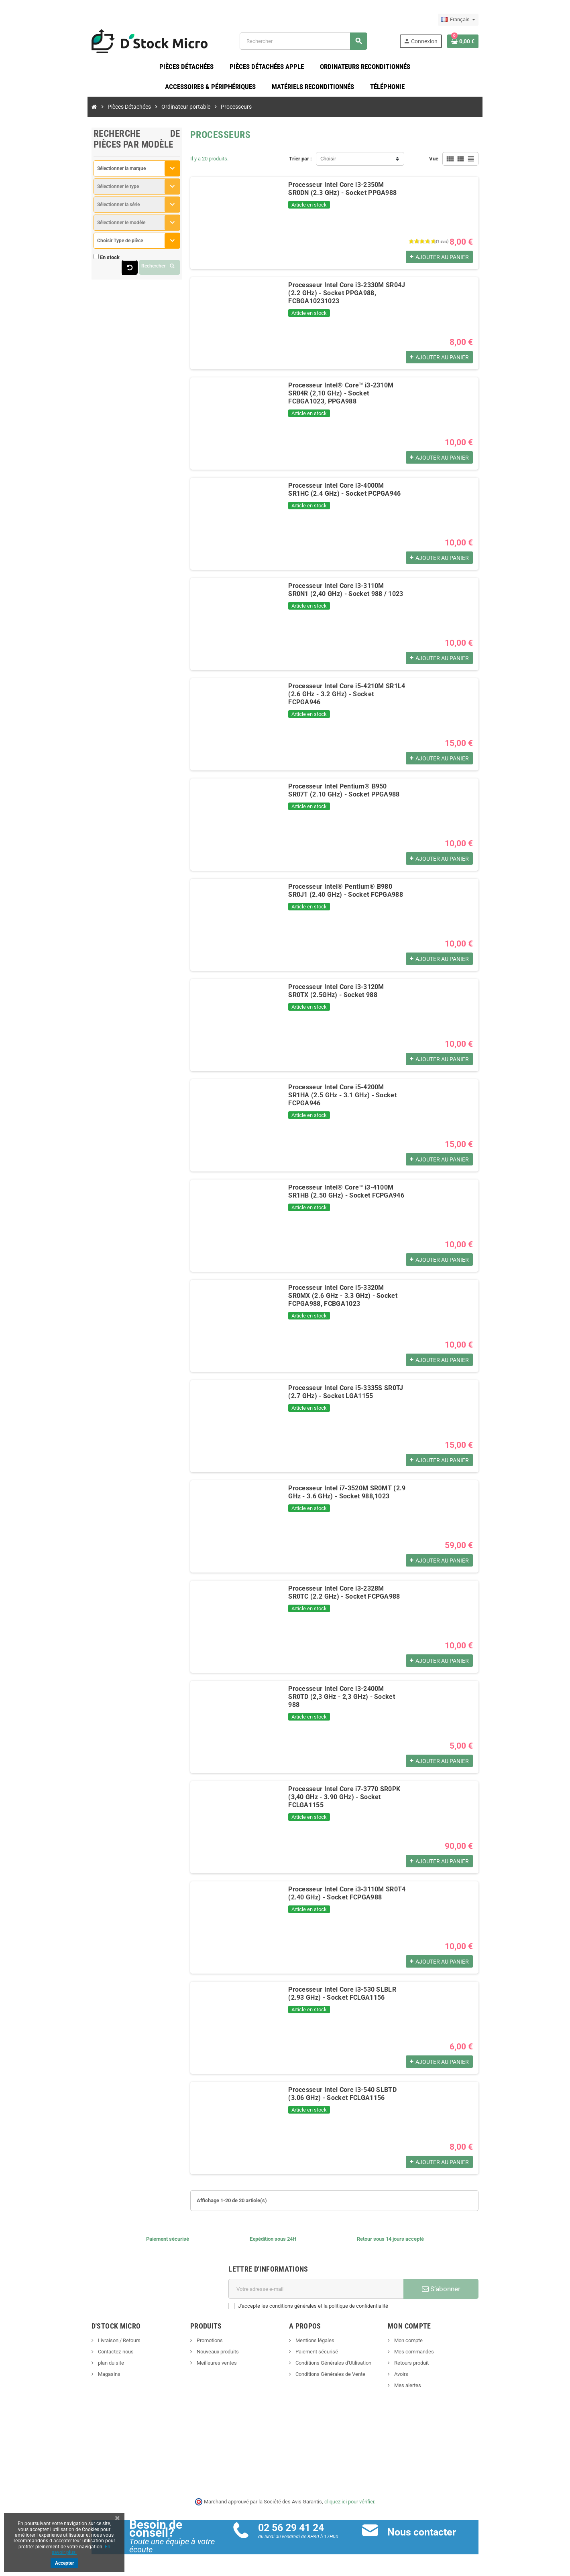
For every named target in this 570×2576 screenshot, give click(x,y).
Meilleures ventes (194, 2368)
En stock (66, 263)
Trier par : (300, 164)
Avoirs (422, 2380)
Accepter (64, 2563)
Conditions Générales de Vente (329, 2380)
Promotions (187, 2346)
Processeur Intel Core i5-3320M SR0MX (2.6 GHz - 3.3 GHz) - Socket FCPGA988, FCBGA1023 (349, 1297)
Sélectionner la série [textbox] (75, 210)
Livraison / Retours (75, 2346)
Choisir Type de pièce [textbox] (77, 246)
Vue (477, 164)
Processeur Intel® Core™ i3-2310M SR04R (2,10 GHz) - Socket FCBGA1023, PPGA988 (350, 395)
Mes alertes (429, 2391)
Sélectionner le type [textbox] (75, 192)
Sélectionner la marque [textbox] (78, 174)
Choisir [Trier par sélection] (328, 164)
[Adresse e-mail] (322, 2294)
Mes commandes (435, 2357)
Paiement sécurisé (316, 2357)
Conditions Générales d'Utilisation (332, 2368)
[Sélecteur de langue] (501, 20)
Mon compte (429, 2346)
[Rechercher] (315, 44)
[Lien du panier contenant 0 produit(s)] (506, 44)
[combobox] (104, 174)
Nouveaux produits (195, 2357)
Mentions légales (314, 2346)
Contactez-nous (71, 2357)
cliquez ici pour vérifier (349, 2507)
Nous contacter (436, 2537)
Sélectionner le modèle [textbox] (78, 228)
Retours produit (432, 2368)
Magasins (65, 2380)
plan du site (67, 2368)
